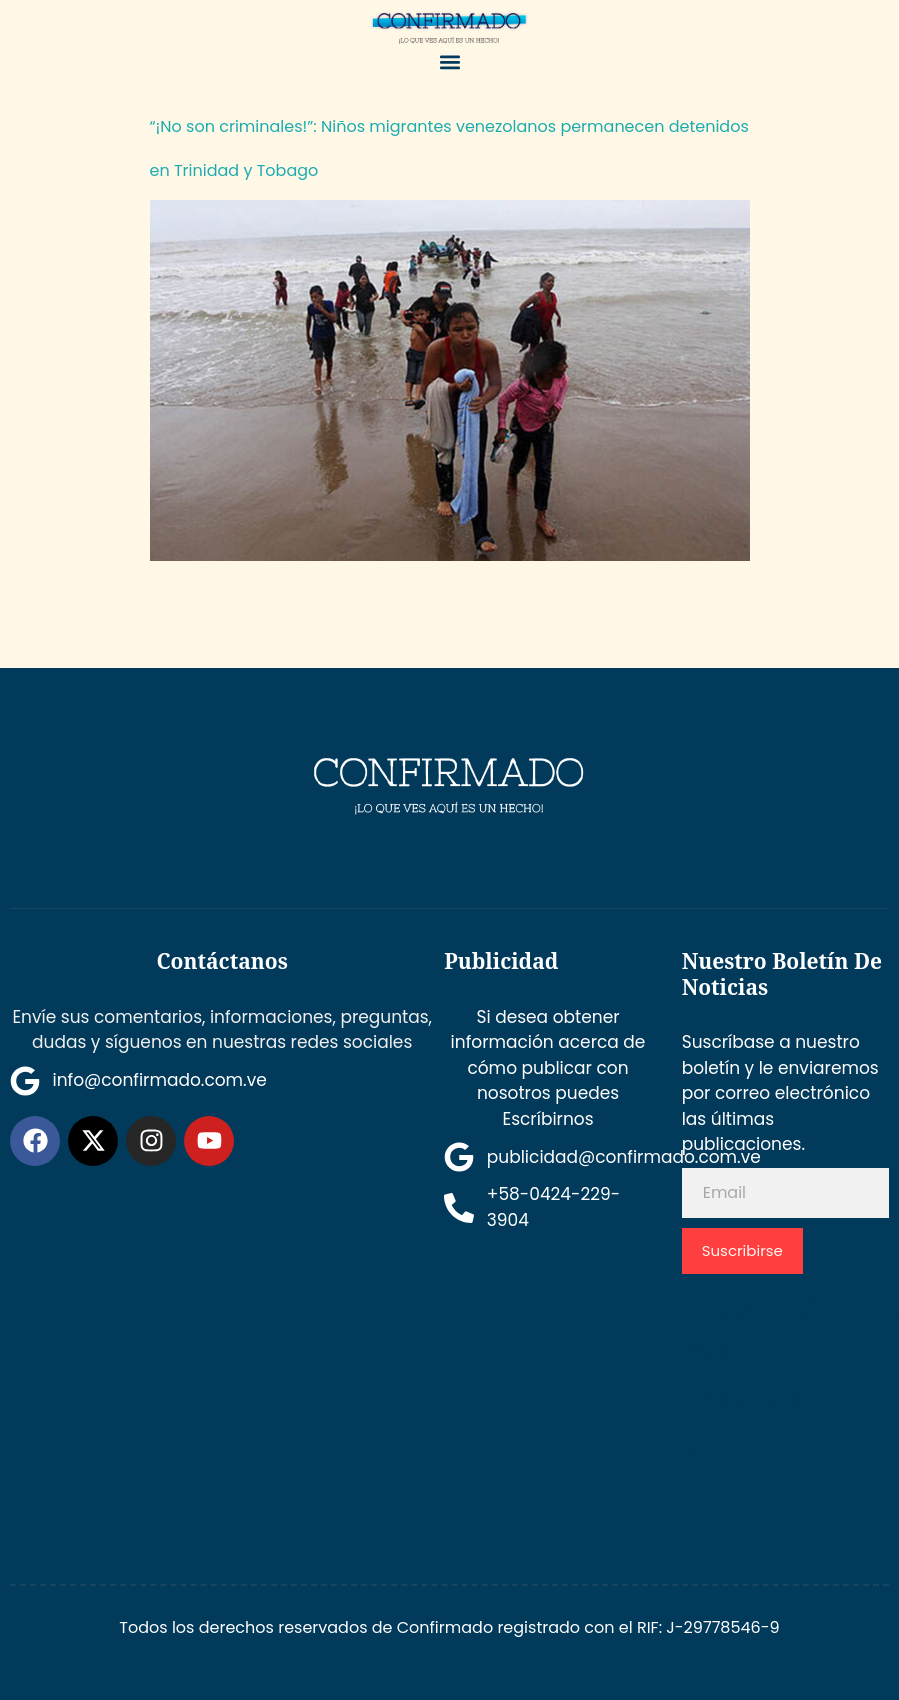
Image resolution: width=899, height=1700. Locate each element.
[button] (449, 62)
